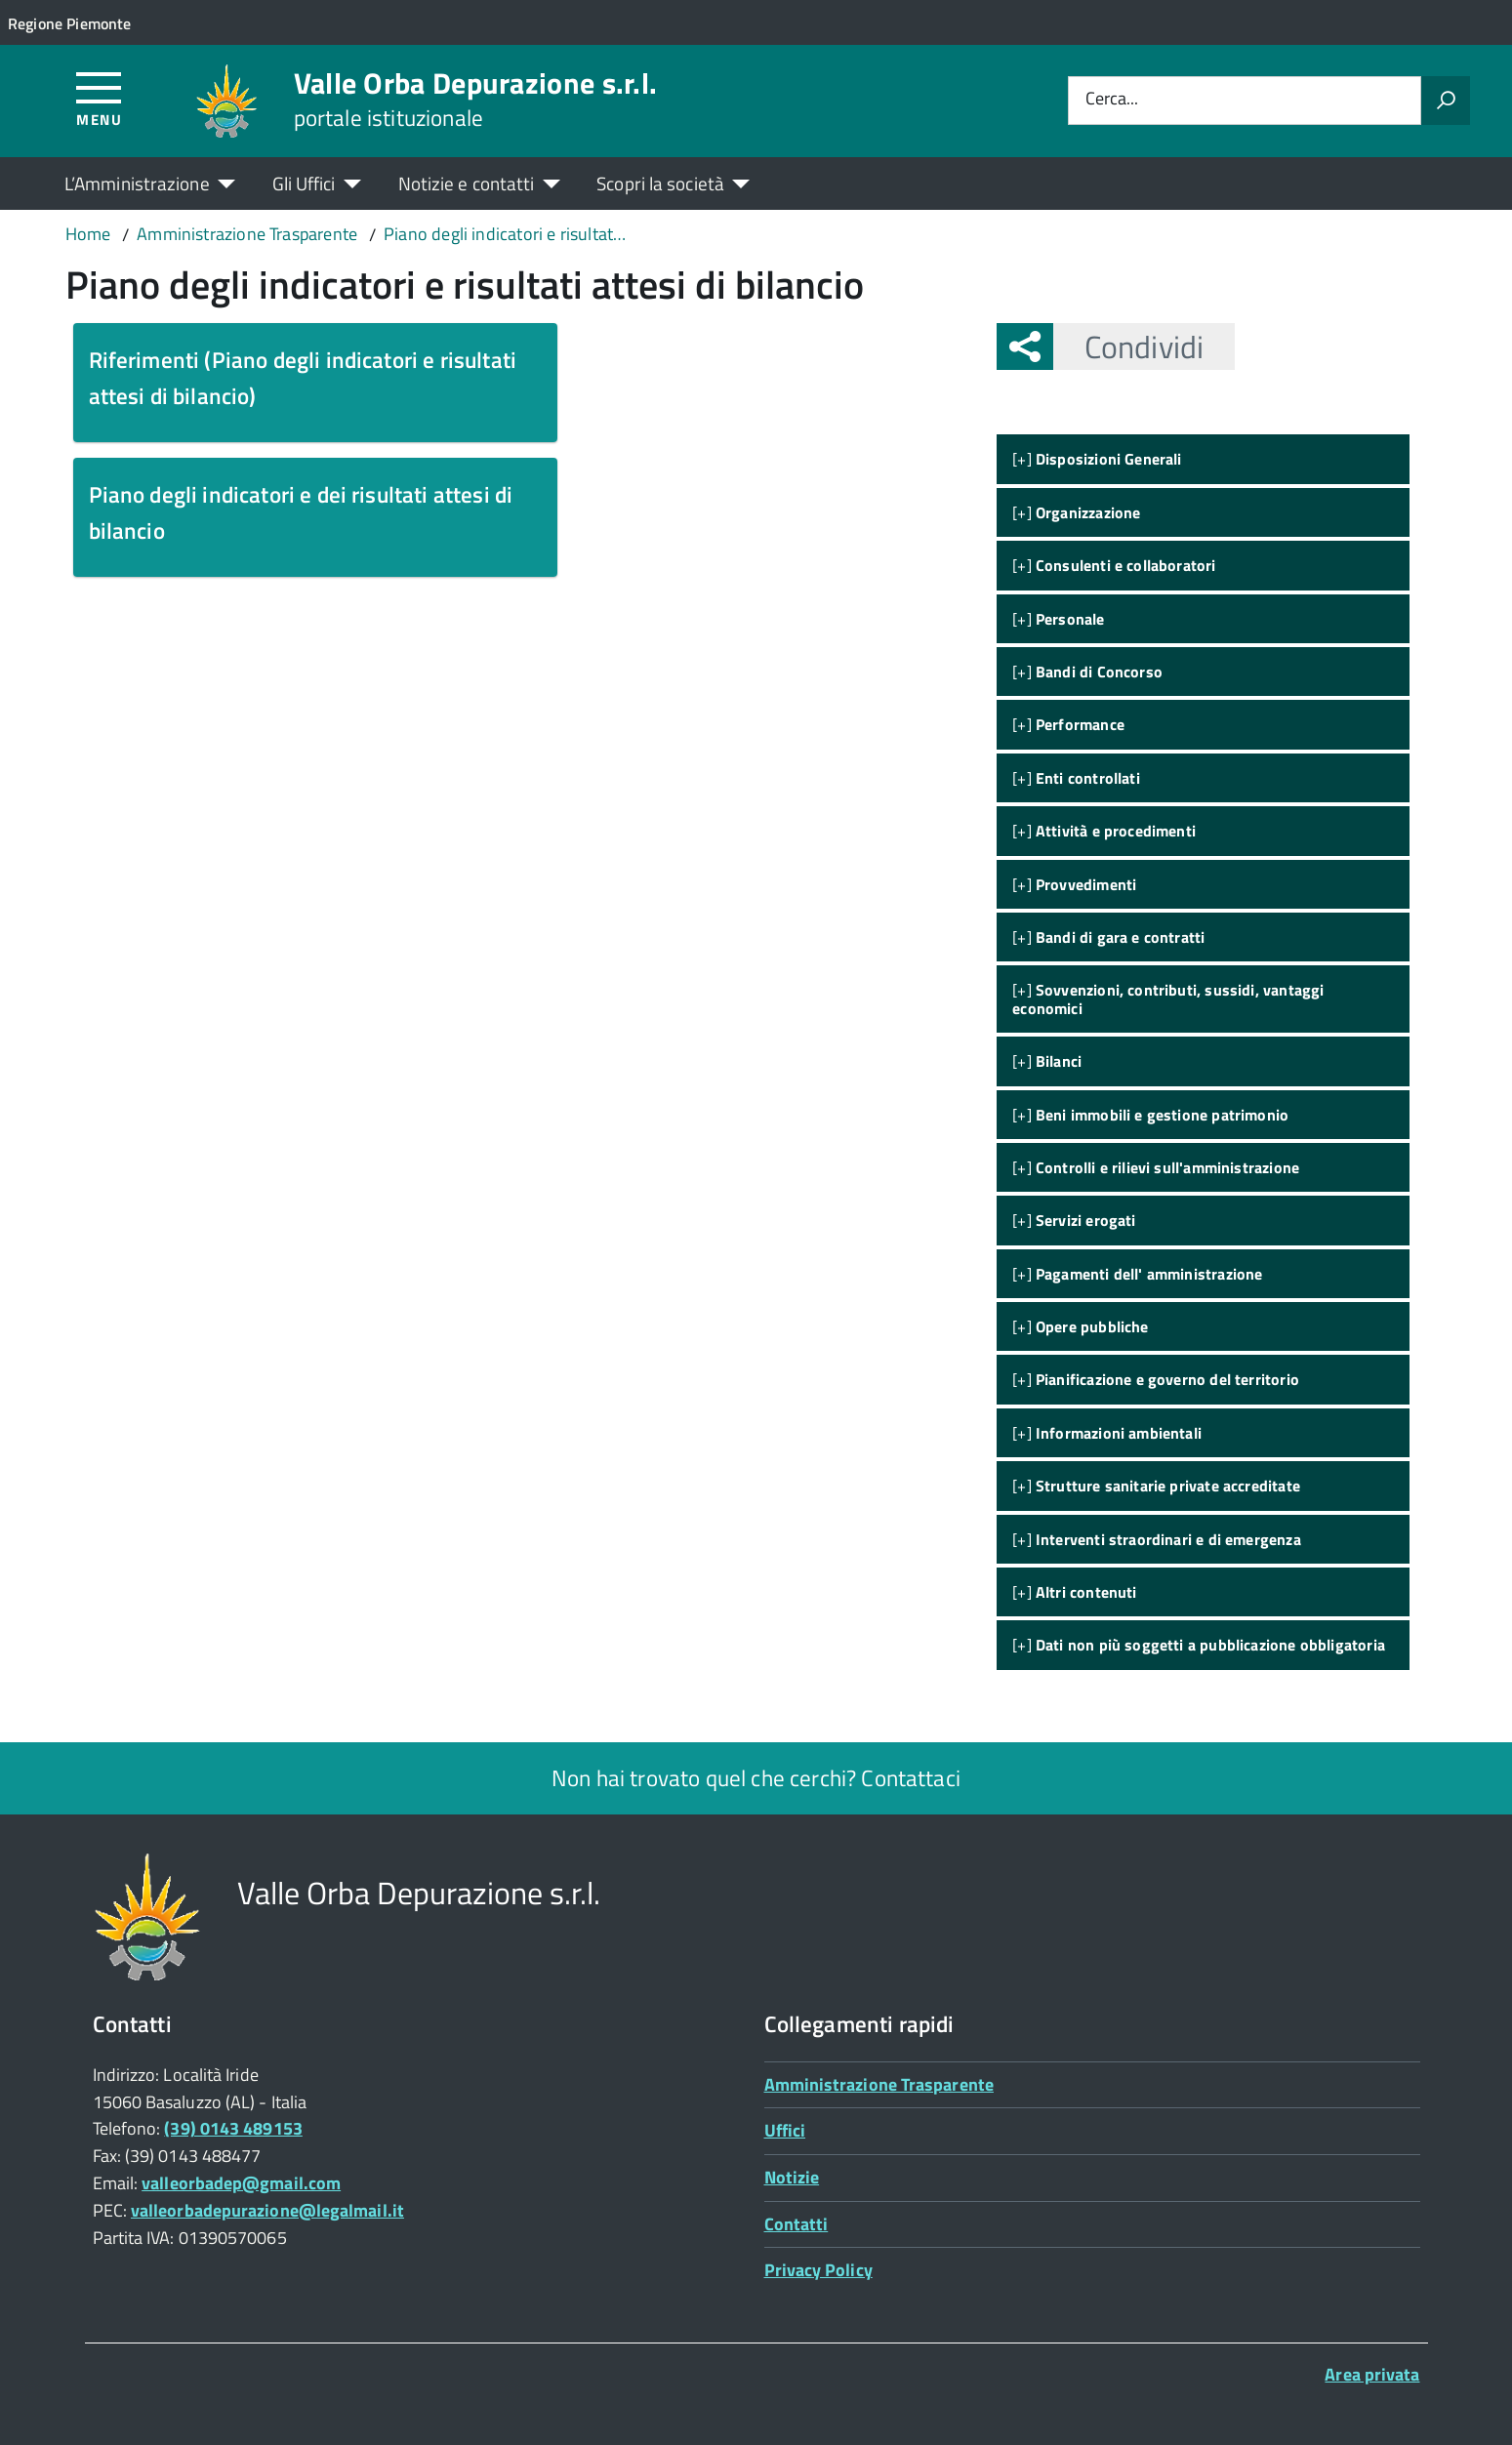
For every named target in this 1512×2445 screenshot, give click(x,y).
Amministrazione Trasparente (879, 2084)
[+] (1097, 458)
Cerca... (1111, 100)
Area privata (1372, 2374)
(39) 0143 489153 (233, 2128)
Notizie (792, 2177)
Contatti (796, 2224)
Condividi (1128, 346)
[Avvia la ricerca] (1445, 100)
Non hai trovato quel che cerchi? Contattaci (756, 1778)
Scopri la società (660, 183)
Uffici (785, 2130)
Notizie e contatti (466, 183)
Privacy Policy (818, 2270)
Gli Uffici (304, 183)
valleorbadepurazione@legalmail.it (267, 2210)
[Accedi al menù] (99, 98)
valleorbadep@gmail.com (241, 2183)
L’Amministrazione (137, 183)
